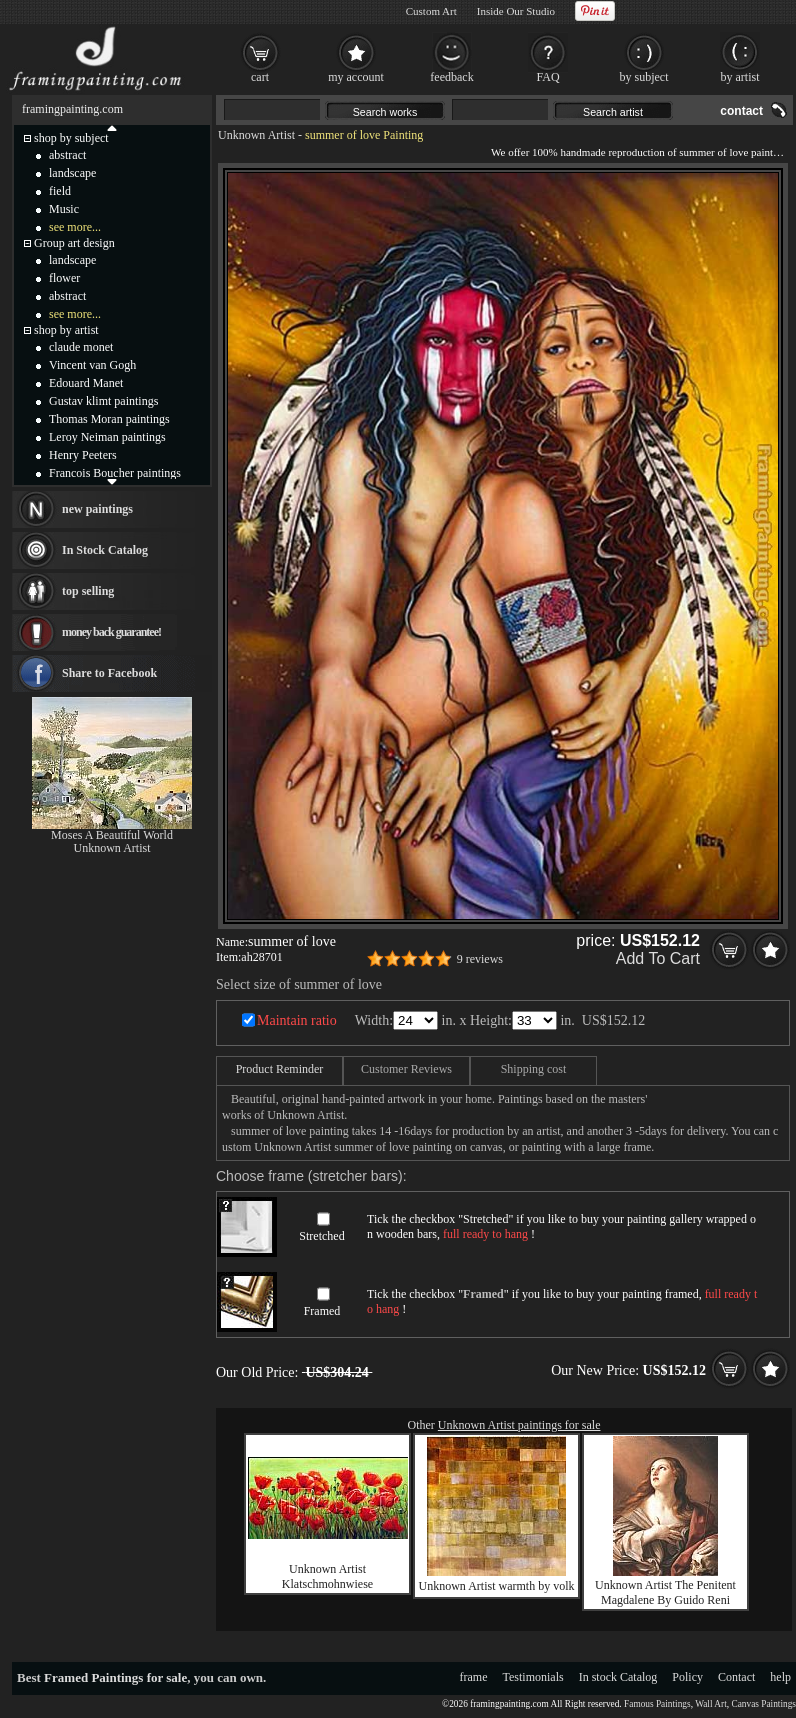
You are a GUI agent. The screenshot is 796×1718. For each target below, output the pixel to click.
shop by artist (66, 330)
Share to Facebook (109, 673)
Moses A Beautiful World (112, 835)
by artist (740, 77)
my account (356, 77)
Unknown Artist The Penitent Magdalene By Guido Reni (665, 1592)
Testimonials (533, 1677)
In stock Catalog (618, 1677)
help (780, 1677)
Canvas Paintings (763, 1704)
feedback (451, 77)
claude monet (81, 347)
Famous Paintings (657, 1704)
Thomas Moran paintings (109, 419)
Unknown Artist (256, 135)
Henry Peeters (83, 455)
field (60, 191)
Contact (736, 1677)
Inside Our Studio (516, 11)
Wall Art (711, 1704)
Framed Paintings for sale (115, 1677)
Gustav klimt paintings (103, 401)
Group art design (74, 243)
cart (260, 77)
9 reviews (480, 959)
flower (64, 278)
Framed (322, 1311)
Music (64, 209)
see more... (75, 227)
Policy (687, 1677)
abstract (67, 155)
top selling (88, 591)
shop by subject (71, 138)
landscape (72, 173)
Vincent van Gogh (92, 365)
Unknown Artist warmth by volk (497, 1586)
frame (474, 1677)
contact (741, 111)
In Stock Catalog (105, 550)
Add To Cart (658, 958)
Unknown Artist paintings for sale (519, 1425)
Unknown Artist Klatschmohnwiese (327, 1576)
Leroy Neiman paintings (107, 437)
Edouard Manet (86, 383)
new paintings (97, 509)
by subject (644, 77)
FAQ (547, 77)
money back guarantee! (111, 632)
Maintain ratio (297, 1020)
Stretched (321, 1236)
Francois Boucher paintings (115, 473)
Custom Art (431, 11)
